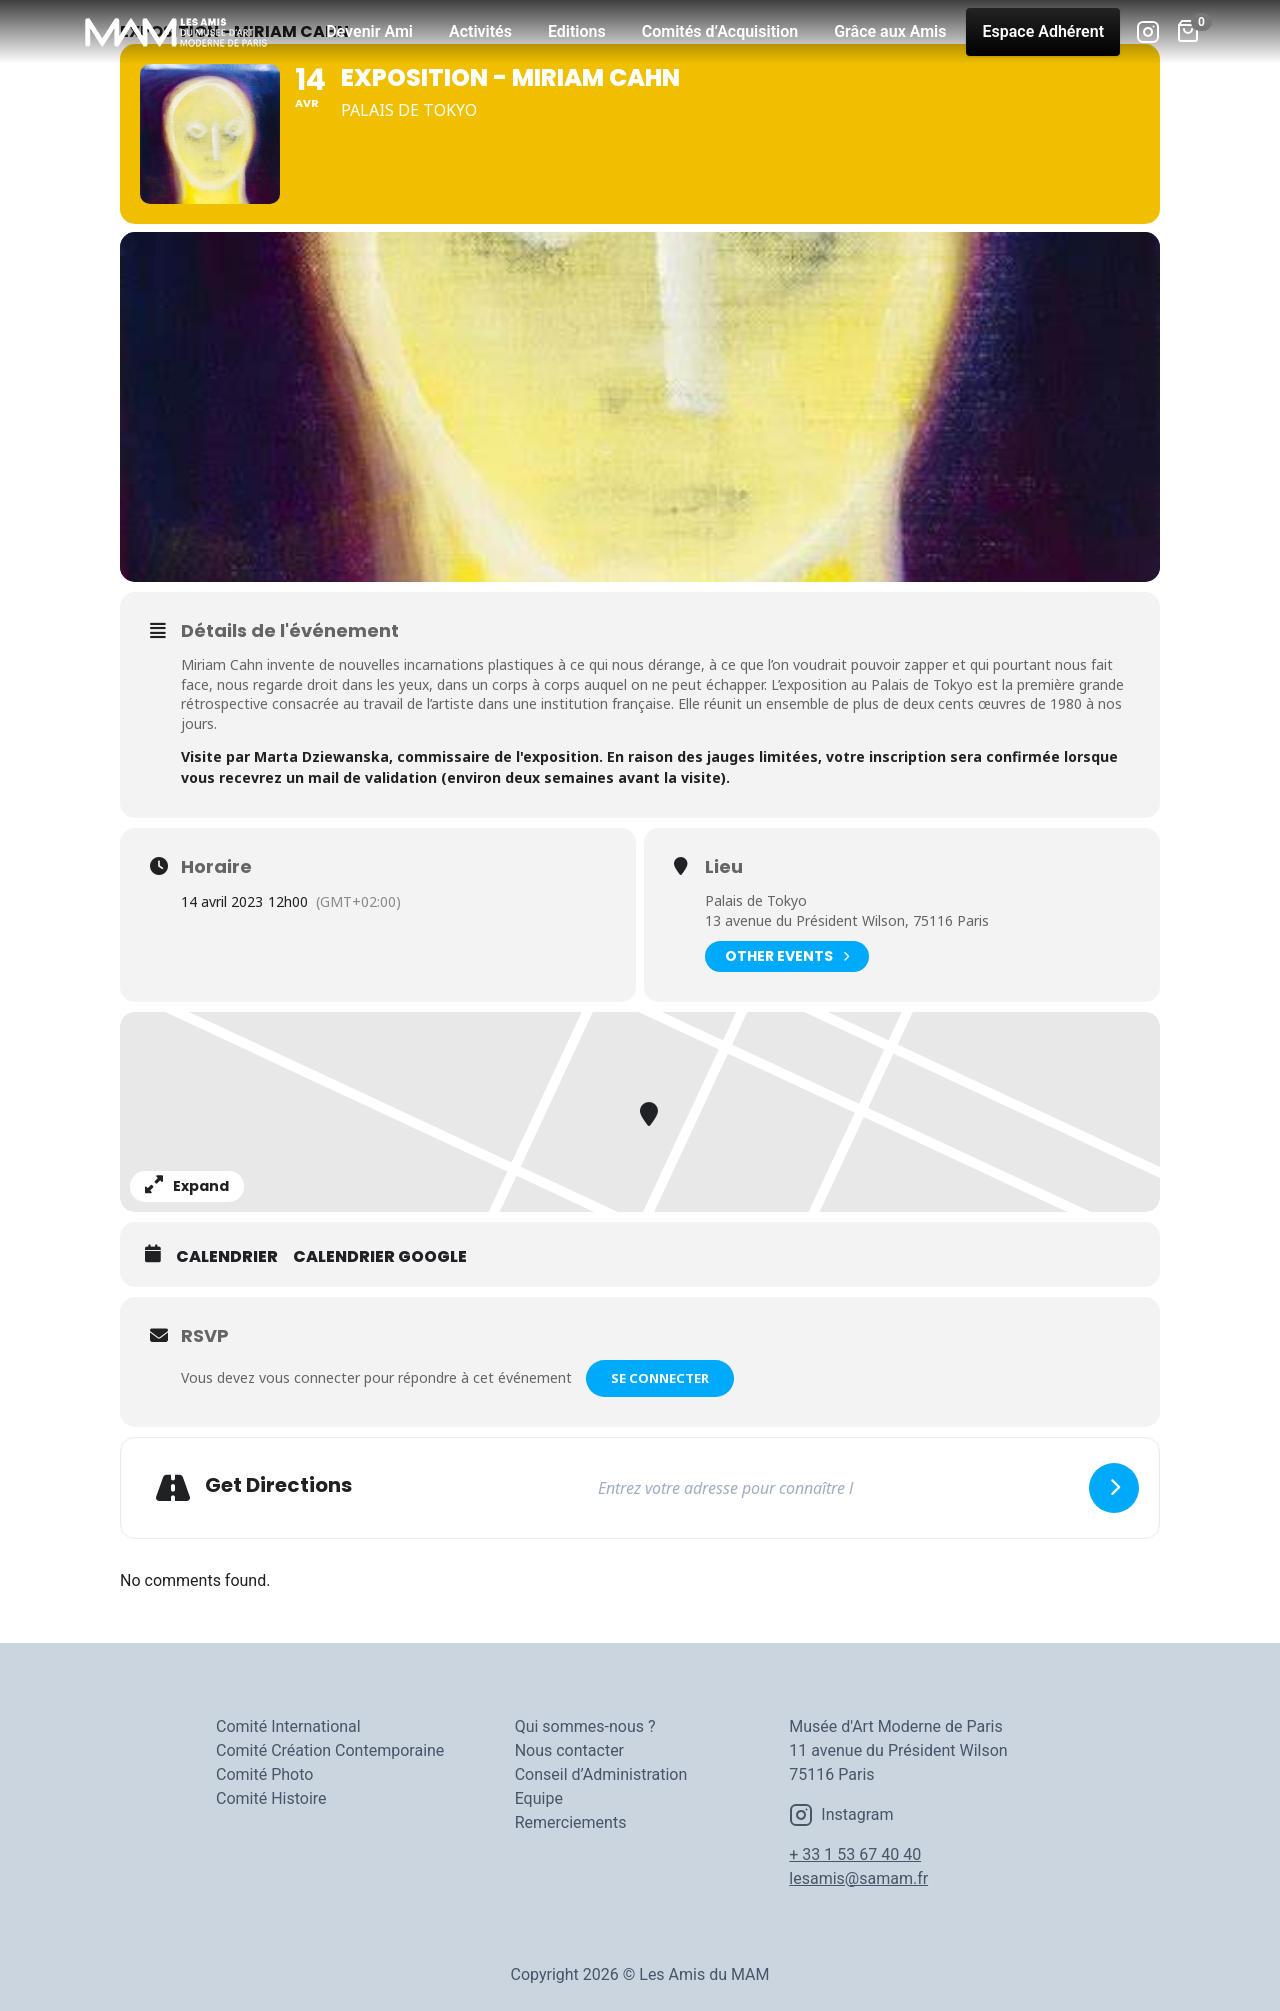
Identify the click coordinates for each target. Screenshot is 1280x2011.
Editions (577, 31)
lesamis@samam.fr (858, 1878)
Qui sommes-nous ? (585, 1726)
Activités (480, 31)
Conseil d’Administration (601, 1774)
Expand (187, 1186)
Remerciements (571, 1822)
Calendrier (227, 1257)
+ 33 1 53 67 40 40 (855, 1854)
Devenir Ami (369, 31)
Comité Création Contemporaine (330, 1750)
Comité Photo (264, 1774)
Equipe (539, 1798)
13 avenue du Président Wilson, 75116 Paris (847, 920)
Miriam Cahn (222, 664)
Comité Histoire (271, 1798)
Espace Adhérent (1043, 31)
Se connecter (660, 1378)
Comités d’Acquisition (720, 31)
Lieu (724, 867)
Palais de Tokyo (756, 900)
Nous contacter (569, 1750)
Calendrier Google (380, 1257)
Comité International (288, 1726)
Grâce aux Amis (890, 31)
